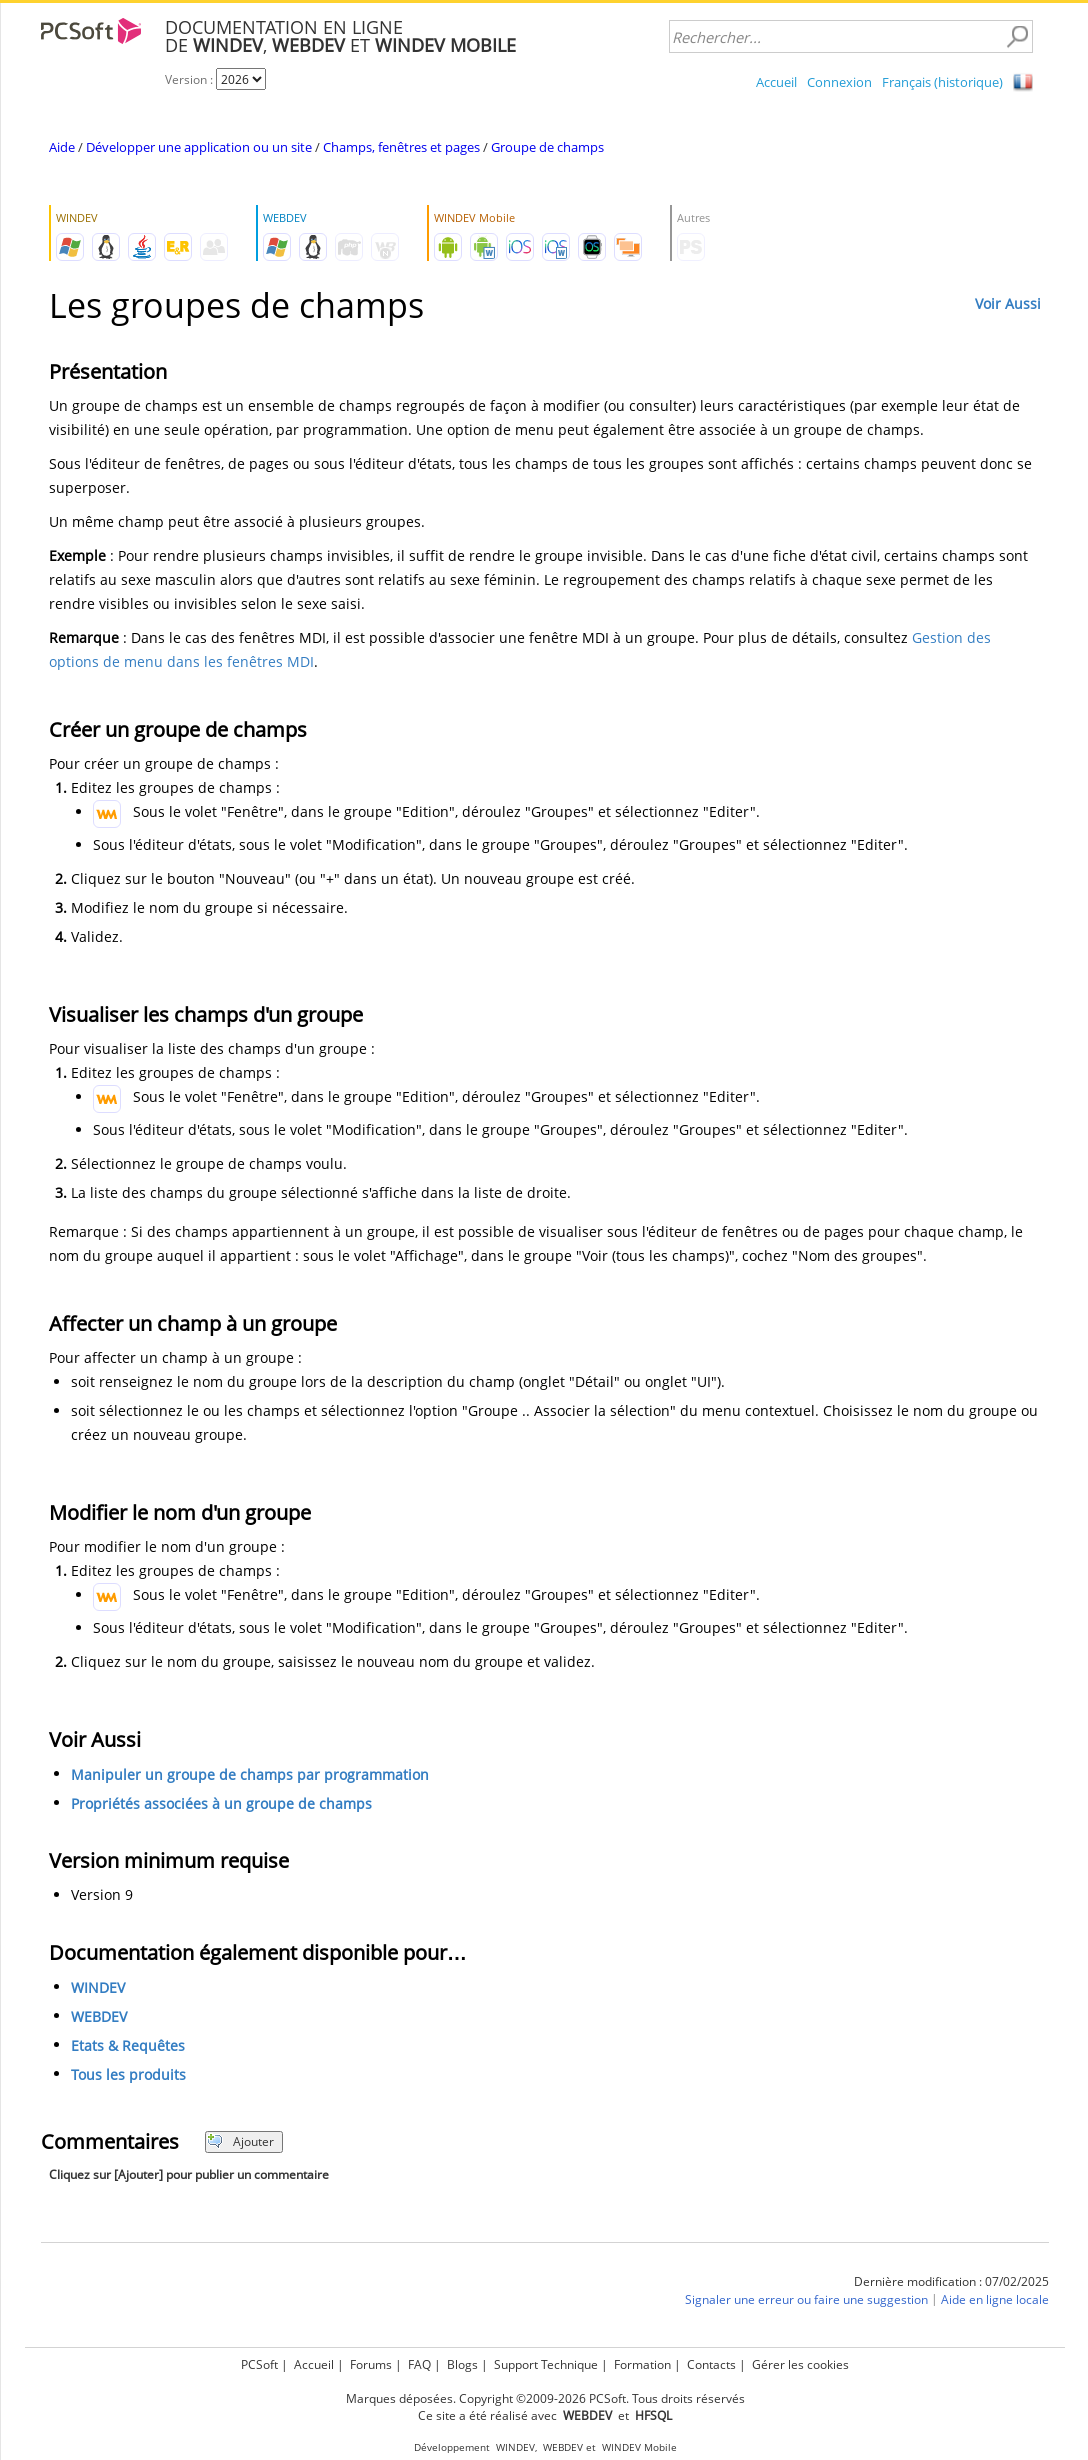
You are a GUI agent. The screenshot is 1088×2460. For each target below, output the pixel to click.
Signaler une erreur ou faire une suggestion (806, 2299)
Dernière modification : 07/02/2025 (951, 2281)
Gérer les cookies (800, 2364)
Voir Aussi (1008, 303)
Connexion (839, 82)
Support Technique (546, 2364)
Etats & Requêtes (128, 2045)
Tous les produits (128, 2074)
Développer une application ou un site (199, 147)
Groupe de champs (547, 147)
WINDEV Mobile (639, 2447)
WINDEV (98, 1987)
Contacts (711, 2364)
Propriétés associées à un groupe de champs (221, 1803)
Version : (190, 79)
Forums (371, 2364)
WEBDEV (99, 2016)
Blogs (462, 2364)
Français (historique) (942, 82)
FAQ (419, 2364)
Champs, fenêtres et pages (401, 147)
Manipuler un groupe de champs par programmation (250, 1774)
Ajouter (240, 2141)
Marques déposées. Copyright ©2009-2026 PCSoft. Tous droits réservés (545, 2398)
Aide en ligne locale (995, 2299)
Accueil (776, 82)
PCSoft (259, 2364)
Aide (62, 147)
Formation (642, 2364)
